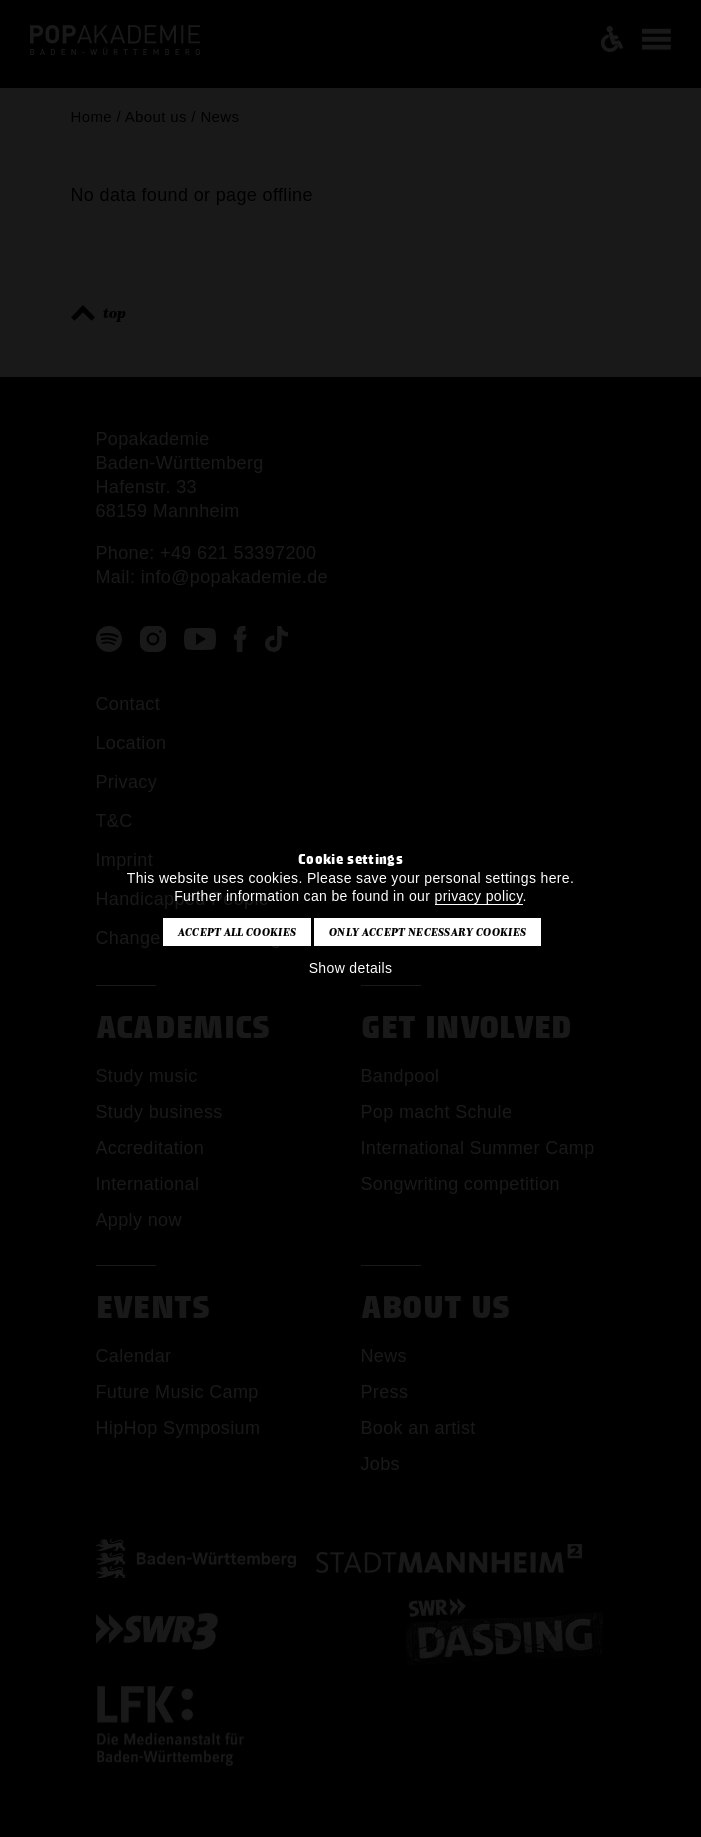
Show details (351, 968)
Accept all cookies (237, 932)
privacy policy (479, 896)
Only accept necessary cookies (427, 932)
